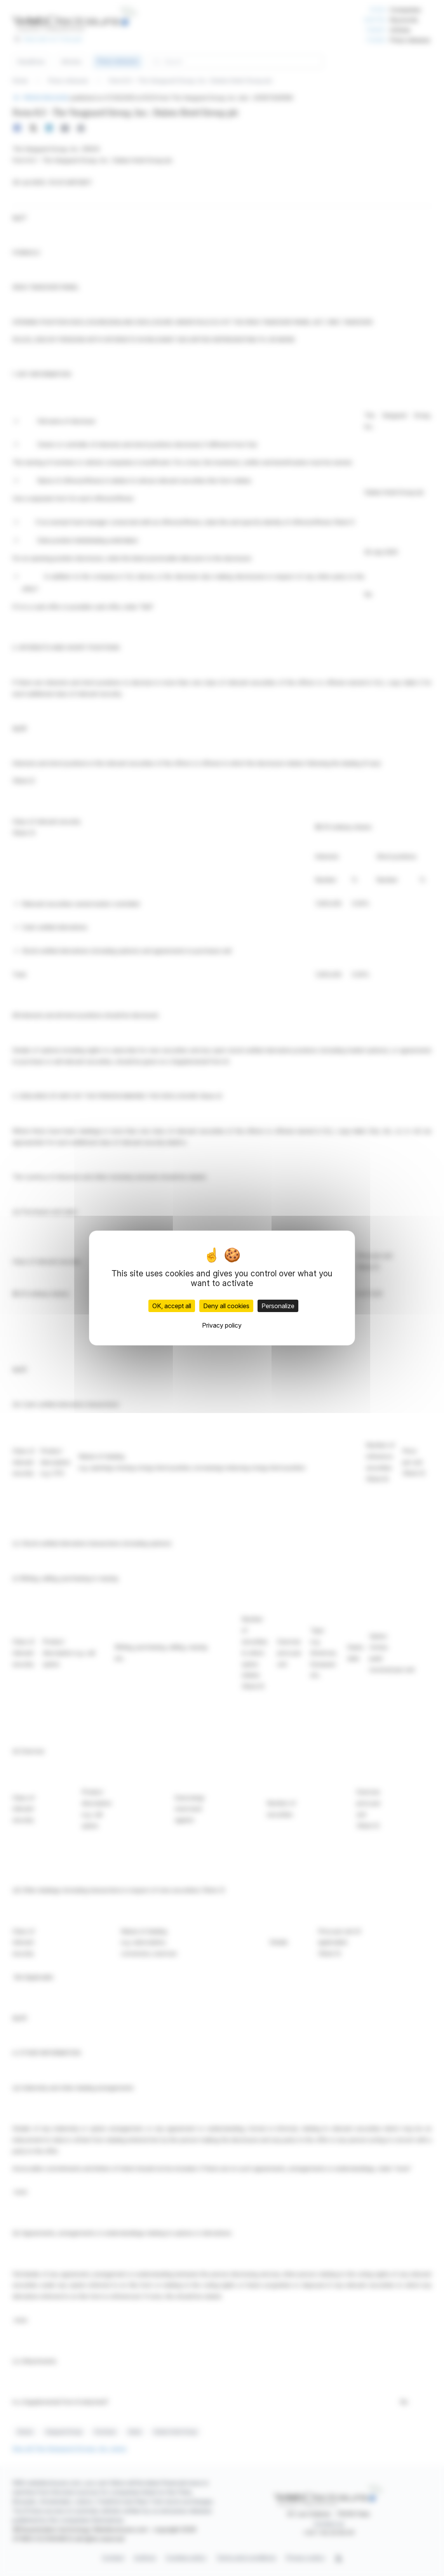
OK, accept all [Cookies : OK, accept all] (171, 1306)
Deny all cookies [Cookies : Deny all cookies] (226, 1306)
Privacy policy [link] (222, 1325)
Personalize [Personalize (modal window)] (277, 1306)
